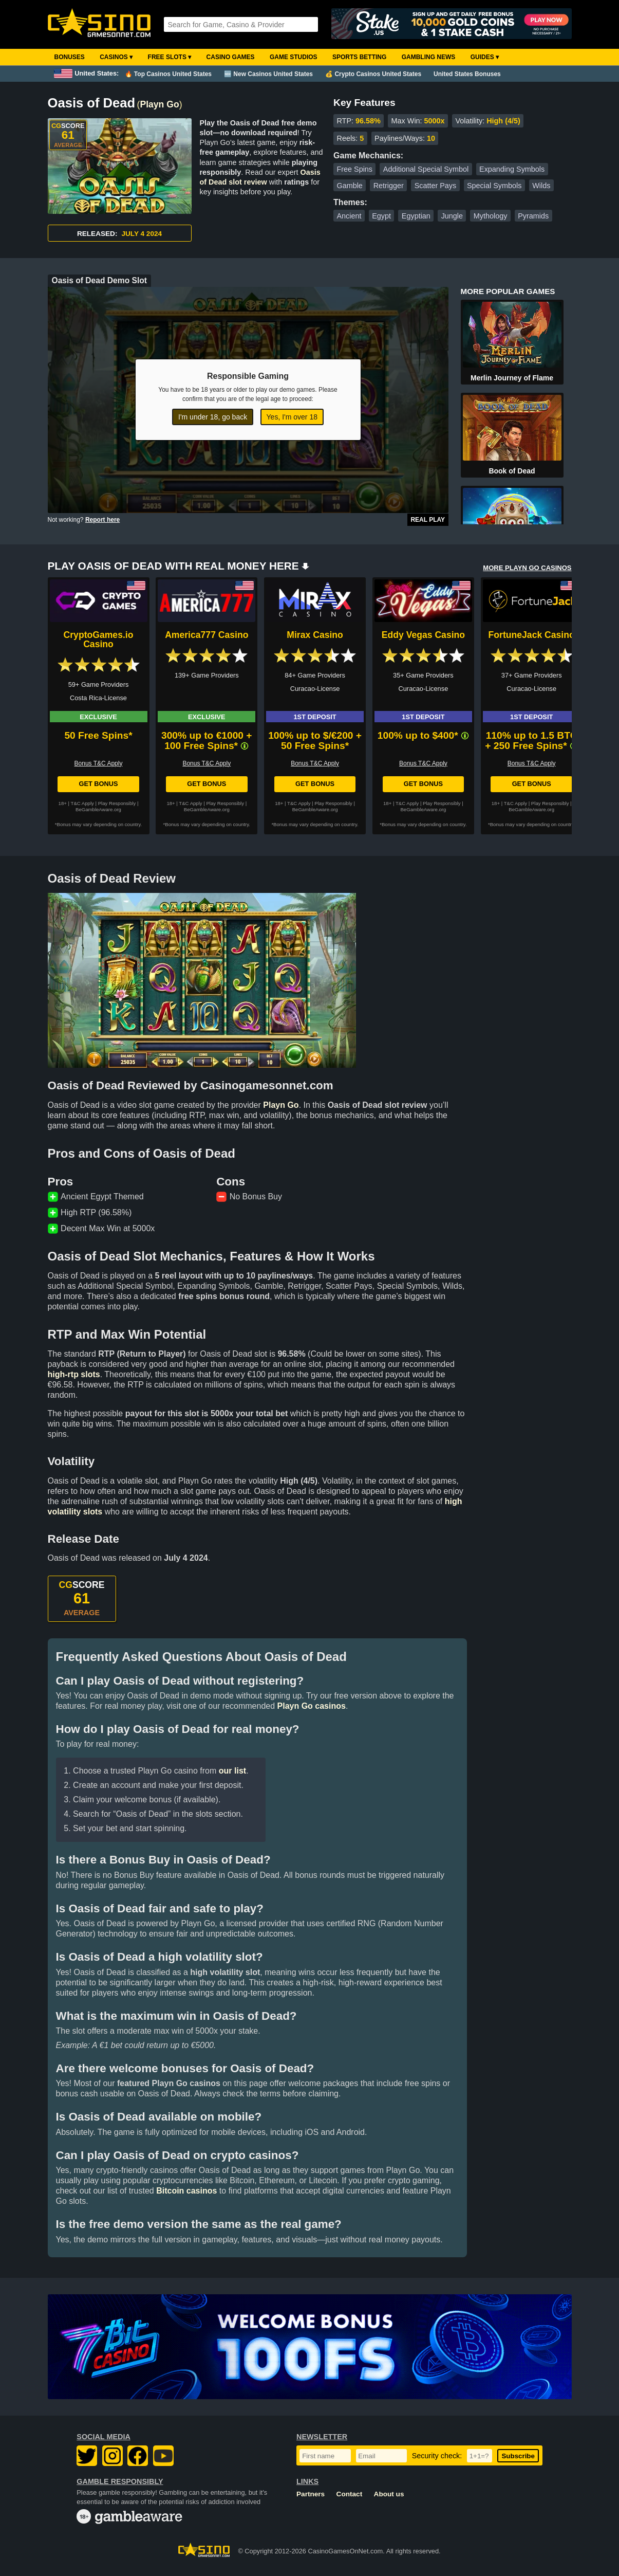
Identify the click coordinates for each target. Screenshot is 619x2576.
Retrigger (388, 185)
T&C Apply (82, 803)
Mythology (491, 216)
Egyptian (416, 216)
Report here (102, 519)
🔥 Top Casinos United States (168, 74)
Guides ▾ (485, 57)
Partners (310, 2494)
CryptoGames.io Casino (99, 639)
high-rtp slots (74, 1374)
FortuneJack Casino (532, 635)
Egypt (381, 216)
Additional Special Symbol (425, 169)
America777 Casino (206, 635)
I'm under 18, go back (212, 417)
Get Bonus (98, 784)
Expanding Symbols (512, 169)
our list (232, 1770)
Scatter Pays (436, 185)
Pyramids (533, 216)
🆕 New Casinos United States (268, 74)
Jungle (452, 216)
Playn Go (159, 104)
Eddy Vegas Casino (423, 635)
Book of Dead (512, 471)
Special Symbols (494, 185)
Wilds (541, 185)
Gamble (349, 185)
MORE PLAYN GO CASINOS (527, 568)
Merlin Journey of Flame (512, 378)
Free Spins (354, 169)
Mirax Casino (315, 635)
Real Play (427, 519)
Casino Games (231, 57)
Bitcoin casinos (186, 2190)
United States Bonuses (467, 74)
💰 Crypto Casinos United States (373, 74)
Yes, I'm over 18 (292, 417)
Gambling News (429, 57)
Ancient (348, 216)
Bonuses (69, 57)
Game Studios (293, 57)
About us (389, 2494)
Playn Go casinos (311, 1706)
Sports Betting (359, 57)
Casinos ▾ (116, 57)
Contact (349, 2494)
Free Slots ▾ (170, 57)
